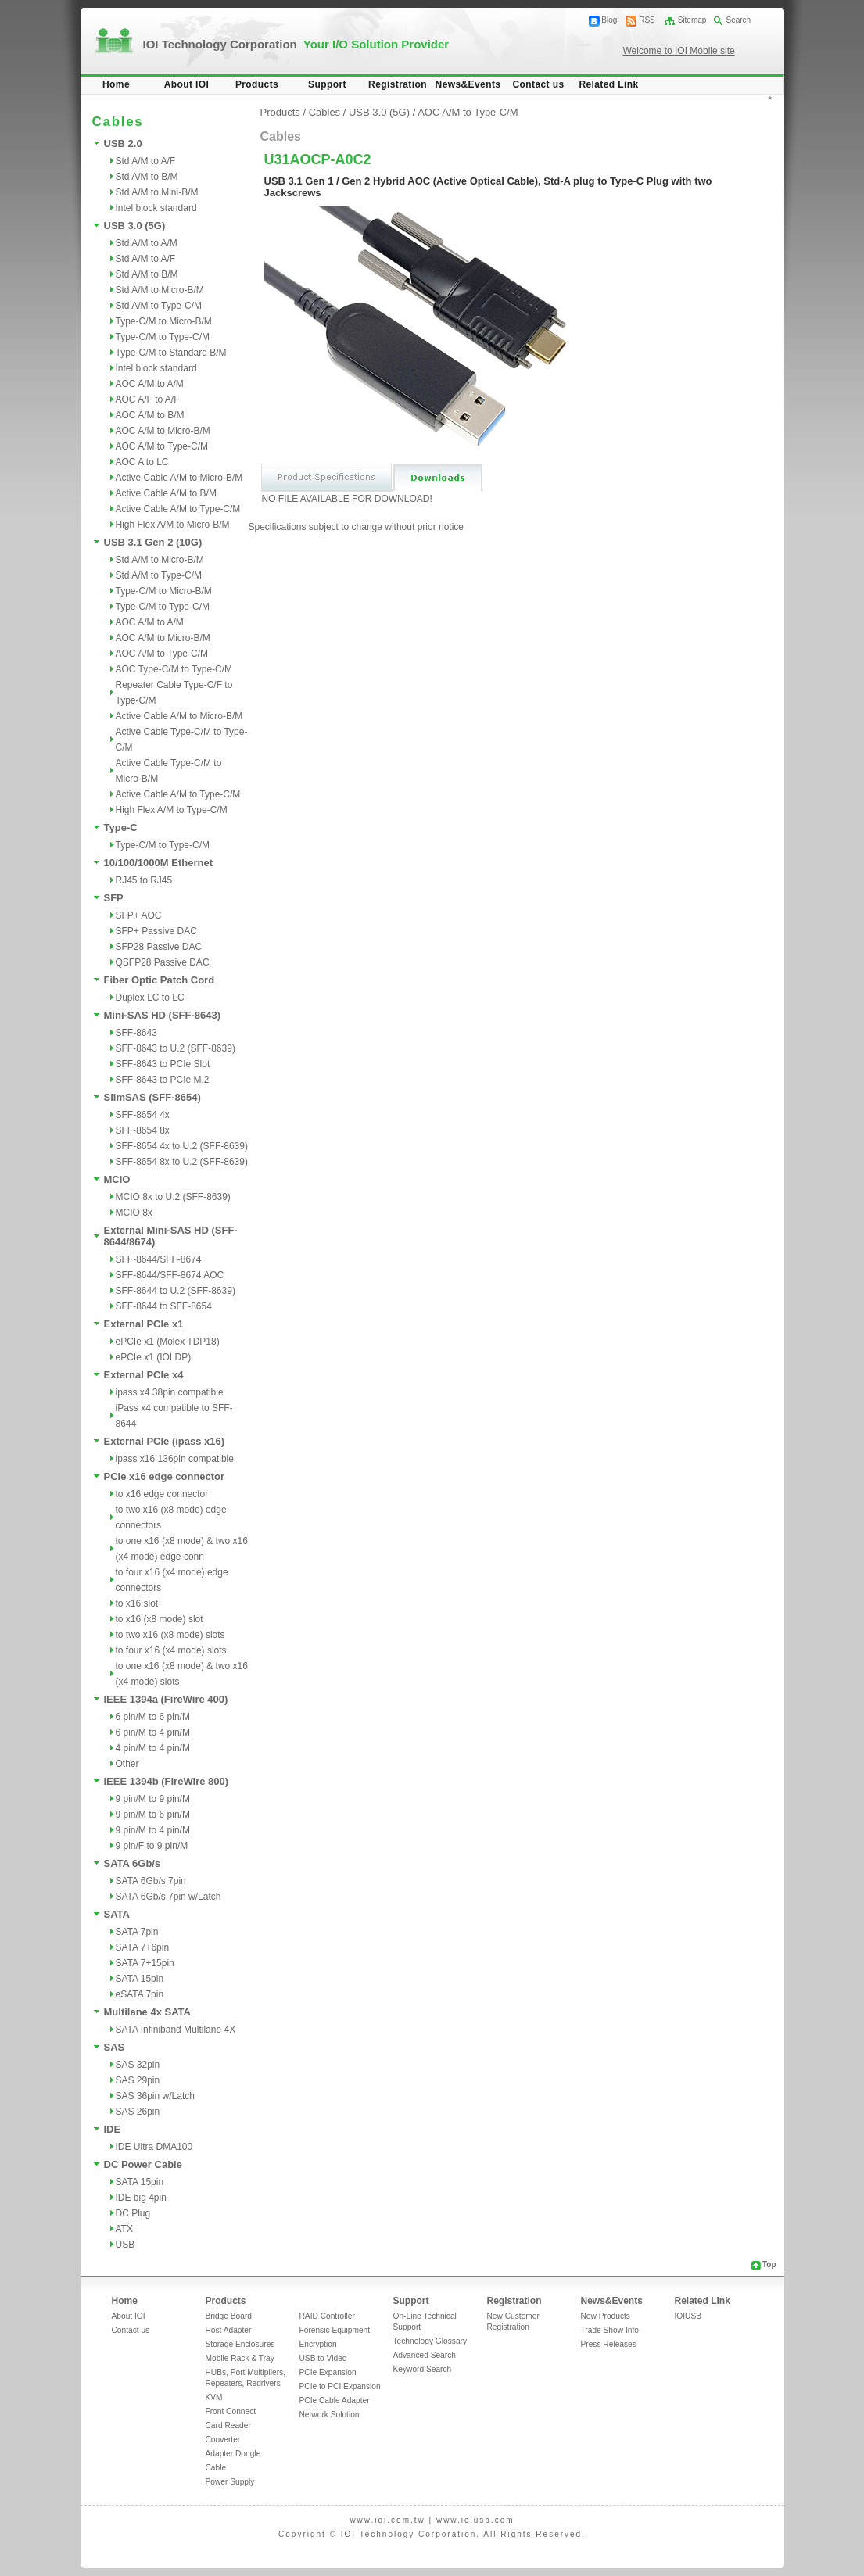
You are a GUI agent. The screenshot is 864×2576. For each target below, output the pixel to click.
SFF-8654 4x (143, 1114)
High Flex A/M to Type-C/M (172, 809)
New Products (605, 2316)
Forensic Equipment (335, 2330)
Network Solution (329, 2414)
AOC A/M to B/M (150, 415)
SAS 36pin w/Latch (155, 2096)
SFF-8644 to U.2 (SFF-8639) (175, 1290)
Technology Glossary (430, 2341)
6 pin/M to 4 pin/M (153, 1732)
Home (116, 84)
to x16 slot (137, 1603)
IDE (112, 2129)
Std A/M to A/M (146, 243)
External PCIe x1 (144, 1324)
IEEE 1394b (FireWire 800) (166, 1781)
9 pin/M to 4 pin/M (153, 1830)
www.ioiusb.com (475, 2520)
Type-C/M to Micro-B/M (164, 321)
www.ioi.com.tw (387, 2520)
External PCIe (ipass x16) (164, 1441)
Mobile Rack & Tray (240, 2358)
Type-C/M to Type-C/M (163, 336)
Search (738, 20)
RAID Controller (327, 2316)
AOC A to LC (142, 462)
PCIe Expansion (328, 2372)
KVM (214, 2397)
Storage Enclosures (240, 2344)
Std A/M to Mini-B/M (157, 192)
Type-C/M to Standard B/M (171, 352)
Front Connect (231, 2411)
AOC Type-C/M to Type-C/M (174, 669)
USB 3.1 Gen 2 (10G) (153, 542)
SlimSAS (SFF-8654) (152, 1097)
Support (327, 84)
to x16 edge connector (162, 1494)
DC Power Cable (143, 2164)
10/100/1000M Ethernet (158, 863)
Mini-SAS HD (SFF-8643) (162, 1015)
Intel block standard (156, 207)
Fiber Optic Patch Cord (159, 980)
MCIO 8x (134, 1212)
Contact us (538, 84)
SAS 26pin (138, 2111)
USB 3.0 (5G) (135, 225)
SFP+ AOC (139, 915)
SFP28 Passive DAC (159, 946)
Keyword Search (422, 2369)
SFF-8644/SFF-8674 (159, 1259)
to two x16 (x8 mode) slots (170, 1634)
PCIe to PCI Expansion (340, 2386)
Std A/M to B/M (147, 176)
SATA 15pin (140, 1978)
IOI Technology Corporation (296, 44)
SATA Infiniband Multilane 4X (176, 2029)
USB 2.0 (123, 143)
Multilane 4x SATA (147, 2012)
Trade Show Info (610, 2330)
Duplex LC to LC (150, 997)
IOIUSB (688, 2316)
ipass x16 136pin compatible (175, 1458)
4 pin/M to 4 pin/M (153, 1748)
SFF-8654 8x (143, 1130)
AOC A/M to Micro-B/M (163, 430)
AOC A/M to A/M (150, 383)
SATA (117, 1914)
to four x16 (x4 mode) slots (171, 1650)
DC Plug (133, 2213)
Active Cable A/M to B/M (166, 493)
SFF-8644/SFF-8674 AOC (170, 1275)
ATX (124, 2228)
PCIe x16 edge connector (164, 1476)
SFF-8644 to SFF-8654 (164, 1306)
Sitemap (692, 20)
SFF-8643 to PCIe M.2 (163, 1079)
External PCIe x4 (144, 1375)
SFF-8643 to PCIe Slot (163, 1064)
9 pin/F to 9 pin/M (152, 1845)
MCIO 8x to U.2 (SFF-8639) (173, 1196)
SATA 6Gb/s (132, 1863)
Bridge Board (229, 2316)
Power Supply (230, 2481)
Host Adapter (229, 2330)
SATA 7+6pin (143, 1947)
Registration (397, 84)
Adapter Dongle (233, 2453)
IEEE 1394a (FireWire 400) (166, 1699)
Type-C (121, 827)
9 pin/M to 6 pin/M (153, 1814)
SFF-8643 (136, 1032)
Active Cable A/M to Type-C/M (178, 508)
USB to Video (323, 2358)
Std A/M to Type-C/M (159, 305)
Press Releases (608, 2344)
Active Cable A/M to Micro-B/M (179, 477)
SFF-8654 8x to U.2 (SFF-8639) (182, 1161)
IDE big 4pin (141, 2197)
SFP (114, 898)
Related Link (608, 84)
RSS (647, 20)
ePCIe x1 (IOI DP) (154, 1357)
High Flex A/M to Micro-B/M (173, 524)
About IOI (187, 84)
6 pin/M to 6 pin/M (153, 1716)
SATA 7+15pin (145, 1963)
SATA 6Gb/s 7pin (151, 1881)
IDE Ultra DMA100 (154, 2146)
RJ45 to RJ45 (144, 880)
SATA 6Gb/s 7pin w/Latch (168, 1896)
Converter (223, 2439)
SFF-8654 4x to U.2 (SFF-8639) (182, 1146)
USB (125, 2244)
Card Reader (228, 2425)
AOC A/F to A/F (148, 399)
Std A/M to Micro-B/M (160, 290)
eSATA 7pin (140, 1994)
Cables (324, 112)
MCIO (117, 1179)
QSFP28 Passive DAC (163, 962)
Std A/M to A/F (146, 161)
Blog (609, 20)
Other (127, 1763)
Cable (216, 2467)
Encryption (318, 2344)
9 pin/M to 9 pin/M (153, 1798)
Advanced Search (424, 2355)
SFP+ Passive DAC (156, 931)
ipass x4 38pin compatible (170, 1392)
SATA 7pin (137, 1931)
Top (769, 2264)
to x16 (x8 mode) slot (159, 1619)
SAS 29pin (138, 2080)
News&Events (468, 84)
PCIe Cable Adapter (334, 2400)
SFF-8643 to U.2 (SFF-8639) (175, 1048)
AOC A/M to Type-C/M (162, 446)
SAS (114, 2047)
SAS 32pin (138, 2064)
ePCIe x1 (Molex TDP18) (168, 1341)
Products (256, 84)
